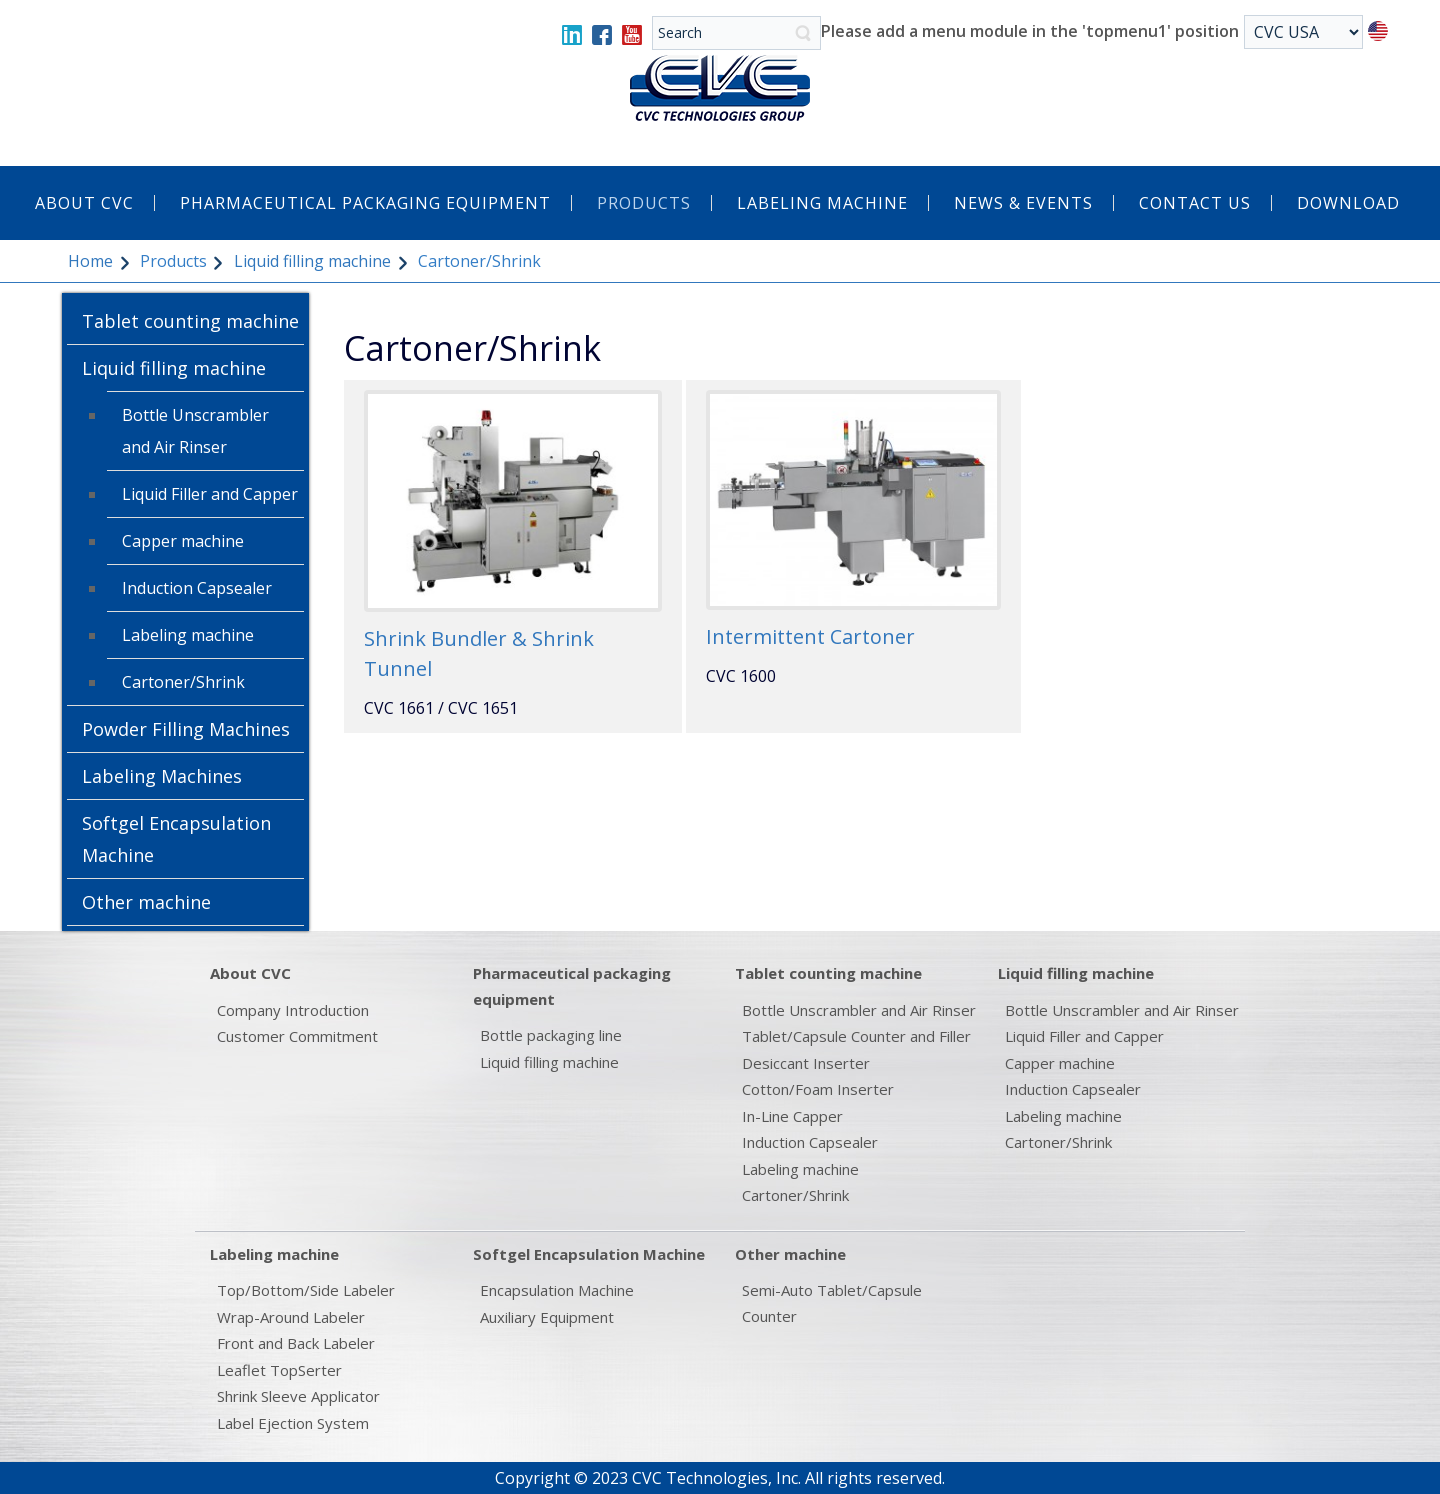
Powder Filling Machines (186, 729)
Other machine (146, 902)
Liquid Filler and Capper (210, 494)
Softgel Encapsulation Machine (176, 839)
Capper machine (183, 541)
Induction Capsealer (197, 588)
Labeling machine (188, 635)
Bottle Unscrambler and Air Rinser (195, 431)
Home (90, 261)
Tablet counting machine (190, 321)
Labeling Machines (162, 776)
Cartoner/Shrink (183, 682)
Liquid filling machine (312, 261)
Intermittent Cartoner (810, 636)
